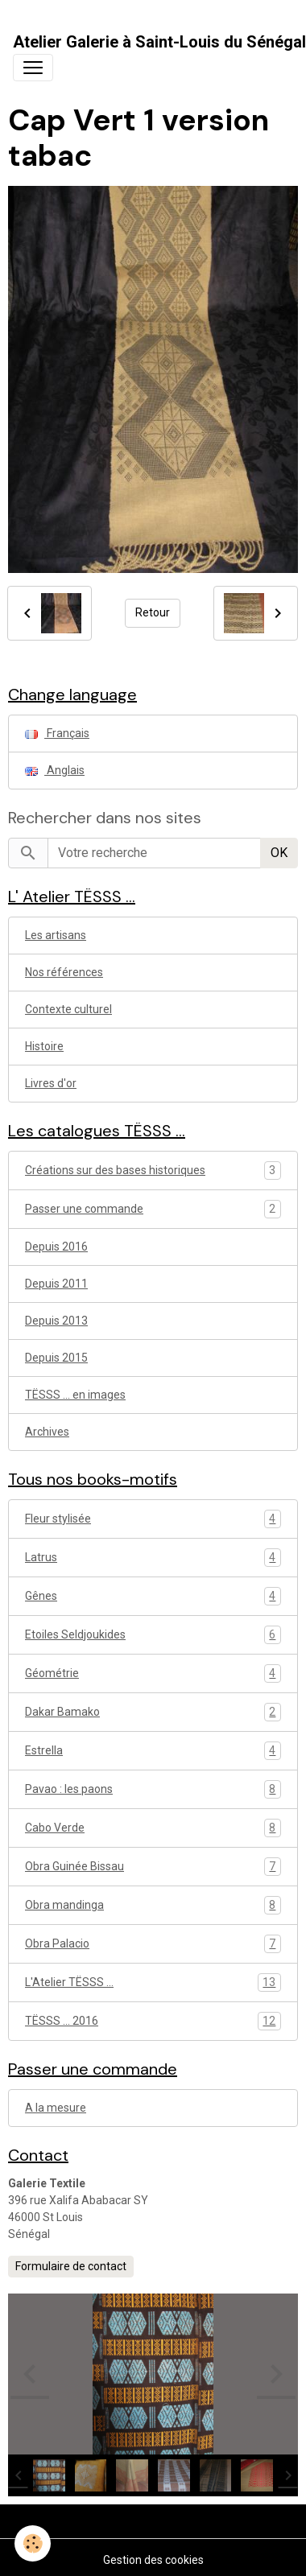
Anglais (55, 770)
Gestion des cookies (153, 2559)
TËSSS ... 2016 (153, 2021)
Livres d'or (50, 1083)
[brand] (159, 42)
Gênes (153, 1596)
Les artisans (55, 935)
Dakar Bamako (153, 1712)
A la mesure (55, 2107)
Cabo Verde (153, 1828)
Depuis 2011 (56, 1283)
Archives (47, 1431)
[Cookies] (32, 2543)
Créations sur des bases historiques (115, 1170)
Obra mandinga (153, 1905)
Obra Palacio (153, 1944)
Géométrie (153, 1673)
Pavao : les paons (153, 1789)
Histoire (44, 1046)
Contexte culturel (68, 1009)
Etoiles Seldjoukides (153, 1635)
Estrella (153, 1750)
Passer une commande (84, 1208)
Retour (152, 612)
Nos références (64, 972)
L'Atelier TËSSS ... (153, 1982)
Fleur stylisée (153, 1519)
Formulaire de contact (70, 2266)
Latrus (153, 1557)
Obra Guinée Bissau (153, 1866)
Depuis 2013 (56, 1320)
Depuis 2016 (56, 1246)
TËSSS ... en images (75, 1394)
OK (279, 852)
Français (57, 733)
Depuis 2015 (56, 1357)
